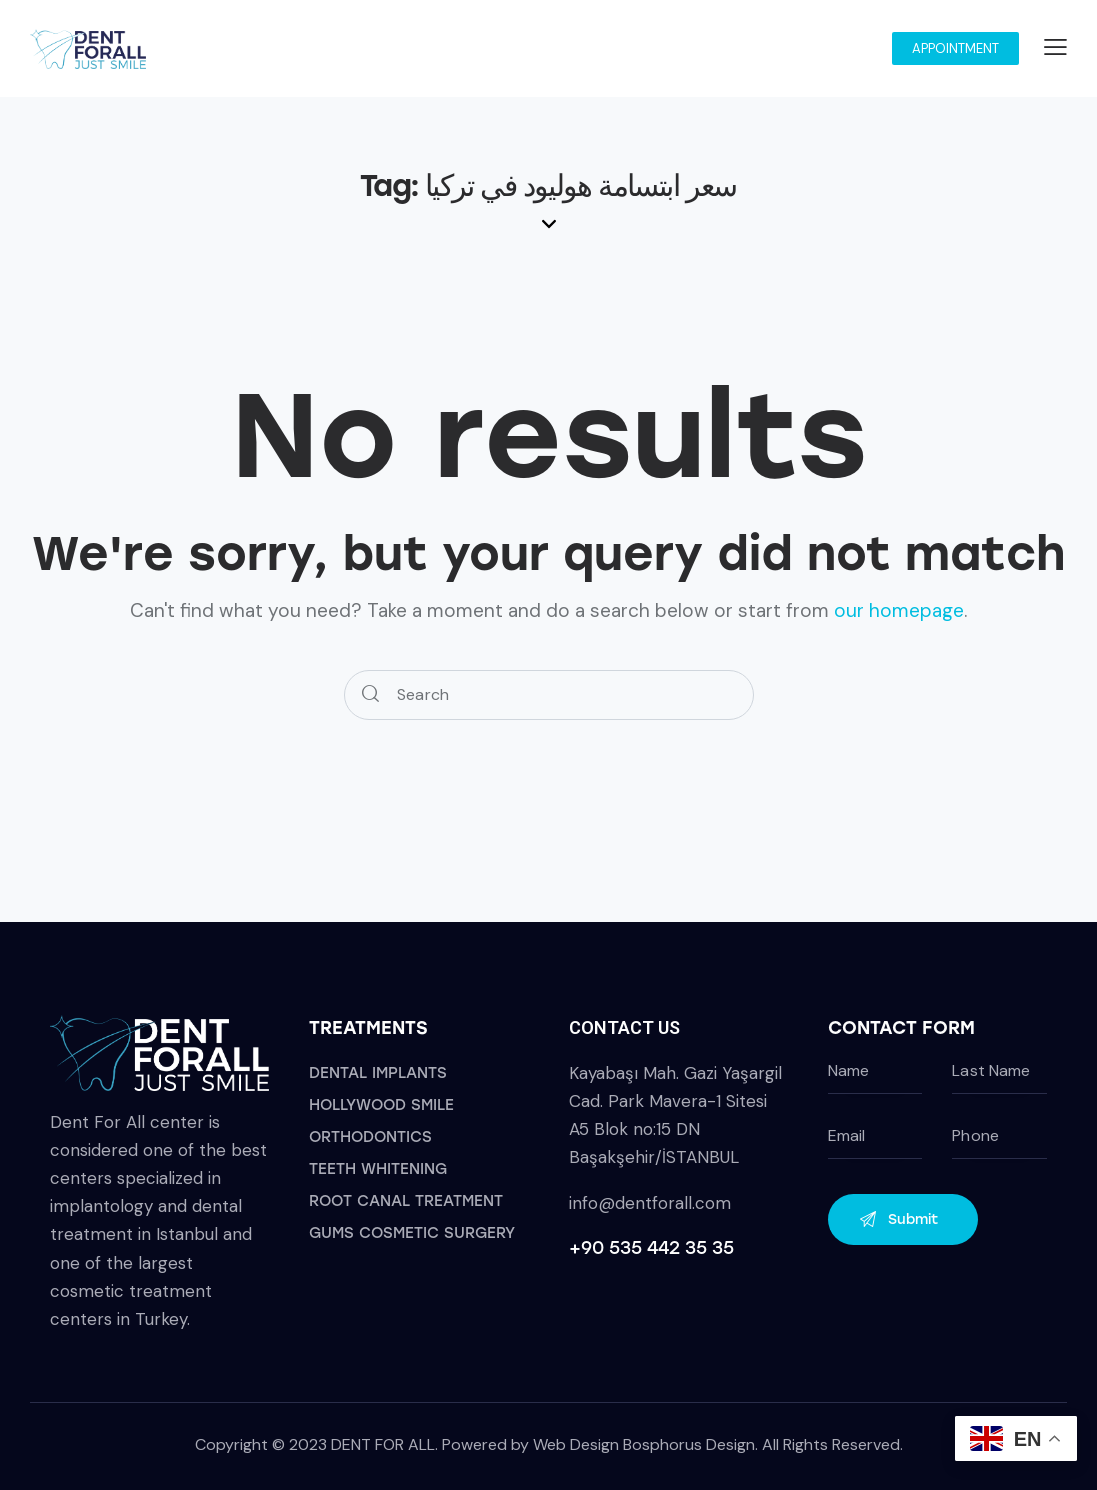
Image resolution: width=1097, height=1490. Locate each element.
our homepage (899, 610)
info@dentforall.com (650, 1203)
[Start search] (370, 695)
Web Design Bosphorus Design (644, 1444)
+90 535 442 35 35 (651, 1248)
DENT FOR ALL (383, 1444)
